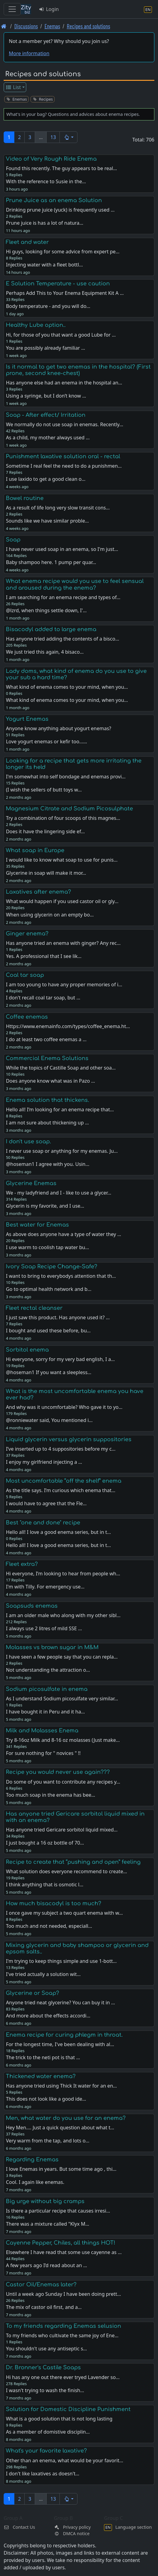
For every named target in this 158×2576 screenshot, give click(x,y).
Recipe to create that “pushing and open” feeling (73, 1862)
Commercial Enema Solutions (47, 1058)
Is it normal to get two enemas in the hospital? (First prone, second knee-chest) (78, 370)
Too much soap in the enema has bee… (50, 1795)
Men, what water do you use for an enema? (66, 2118)
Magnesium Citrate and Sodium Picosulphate (69, 809)
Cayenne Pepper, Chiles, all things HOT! (60, 2243)
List (13, 87)
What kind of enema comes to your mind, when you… (67, 700)
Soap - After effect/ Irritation (45, 415)
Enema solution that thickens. (47, 1100)
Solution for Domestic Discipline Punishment (68, 2409)
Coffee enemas (27, 1017)
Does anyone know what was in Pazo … (50, 1080)
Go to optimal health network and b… (48, 1289)
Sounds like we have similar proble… (47, 520)
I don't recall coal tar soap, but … (43, 997)
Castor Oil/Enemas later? (41, 2284)
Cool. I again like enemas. (35, 2182)
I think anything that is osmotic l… (44, 1884)
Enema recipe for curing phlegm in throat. (64, 2035)
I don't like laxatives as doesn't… (42, 2473)
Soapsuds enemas (32, 1606)
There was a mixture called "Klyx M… (47, 2224)
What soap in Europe (35, 850)
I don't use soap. (28, 1141)
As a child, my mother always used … (48, 437)
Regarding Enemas (32, 2159)
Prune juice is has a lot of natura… (44, 223)
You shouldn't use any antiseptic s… (46, 2348)
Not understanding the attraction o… (48, 1670)
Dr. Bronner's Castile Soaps (43, 2367)
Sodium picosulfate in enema (47, 1689)
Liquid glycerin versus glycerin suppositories (68, 1439)
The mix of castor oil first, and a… (43, 2307)
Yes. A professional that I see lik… (43, 956)
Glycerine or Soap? (32, 1993)
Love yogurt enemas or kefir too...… (46, 741)
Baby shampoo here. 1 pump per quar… (51, 562)
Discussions (26, 26)
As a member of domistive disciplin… (48, 2431)
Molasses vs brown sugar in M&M (52, 1647)
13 (53, 137)
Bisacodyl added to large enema (51, 629)
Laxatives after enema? (38, 892)
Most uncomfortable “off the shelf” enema (63, 1481)
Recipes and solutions (88, 26)
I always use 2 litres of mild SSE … (44, 1628)
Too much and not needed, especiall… (49, 1926)
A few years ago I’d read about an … (46, 2265)
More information (29, 53)
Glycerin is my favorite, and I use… (45, 1205)
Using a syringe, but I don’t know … (46, 395)
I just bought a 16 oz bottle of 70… (45, 1842)
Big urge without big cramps (45, 2201)
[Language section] (148, 9)
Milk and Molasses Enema (42, 1730)
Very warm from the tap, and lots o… (47, 2140)
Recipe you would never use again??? (58, 1772)
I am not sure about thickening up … (47, 1122)
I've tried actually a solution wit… (43, 1974)
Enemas (52, 26)
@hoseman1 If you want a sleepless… (48, 1372)
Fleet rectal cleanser (34, 1308)
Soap (13, 540)
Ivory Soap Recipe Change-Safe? (51, 1266)
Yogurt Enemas (27, 719)
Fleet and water (27, 242)
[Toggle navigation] (12, 9)
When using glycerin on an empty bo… (50, 914)
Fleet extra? (22, 1564)
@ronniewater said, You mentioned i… (49, 1420)
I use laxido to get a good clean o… (45, 479)
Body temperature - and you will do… (48, 306)
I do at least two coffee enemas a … (46, 1039)
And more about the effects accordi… (48, 2015)
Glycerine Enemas (31, 1183)
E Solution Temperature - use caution (58, 283)
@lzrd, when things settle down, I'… (46, 610)
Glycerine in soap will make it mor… (46, 873)
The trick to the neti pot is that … (43, 2057)
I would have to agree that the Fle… (46, 1503)
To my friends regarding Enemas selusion (63, 2326)
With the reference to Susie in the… (46, 181)
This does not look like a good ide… (46, 2098)
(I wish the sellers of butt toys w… (44, 789)
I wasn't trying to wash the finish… (45, 2390)
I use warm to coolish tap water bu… (47, 1247)
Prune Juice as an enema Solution (54, 200)
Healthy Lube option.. (36, 325)
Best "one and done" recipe (43, 1523)
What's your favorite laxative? (46, 2451)
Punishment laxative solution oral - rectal (63, 456)
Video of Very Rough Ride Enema (51, 159)
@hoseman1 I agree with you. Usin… (47, 1164)
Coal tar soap (25, 975)
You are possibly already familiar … (45, 348)
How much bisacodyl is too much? (53, 1903)
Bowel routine (25, 498)
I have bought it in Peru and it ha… (45, 1711)
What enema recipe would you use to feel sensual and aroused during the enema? (75, 584)
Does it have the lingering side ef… (45, 831)
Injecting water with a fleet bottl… (44, 264)
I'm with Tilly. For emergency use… (45, 1586)
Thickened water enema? (41, 2076)
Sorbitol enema (27, 1350)
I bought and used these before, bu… (48, 1330)
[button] (68, 137)
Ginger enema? (27, 934)
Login (48, 9)
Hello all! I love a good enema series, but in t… (58, 1545)
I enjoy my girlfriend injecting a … (44, 1462)
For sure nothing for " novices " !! (43, 1753)
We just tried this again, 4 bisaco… (45, 651)
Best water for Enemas (37, 1225)
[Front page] (4, 26)
